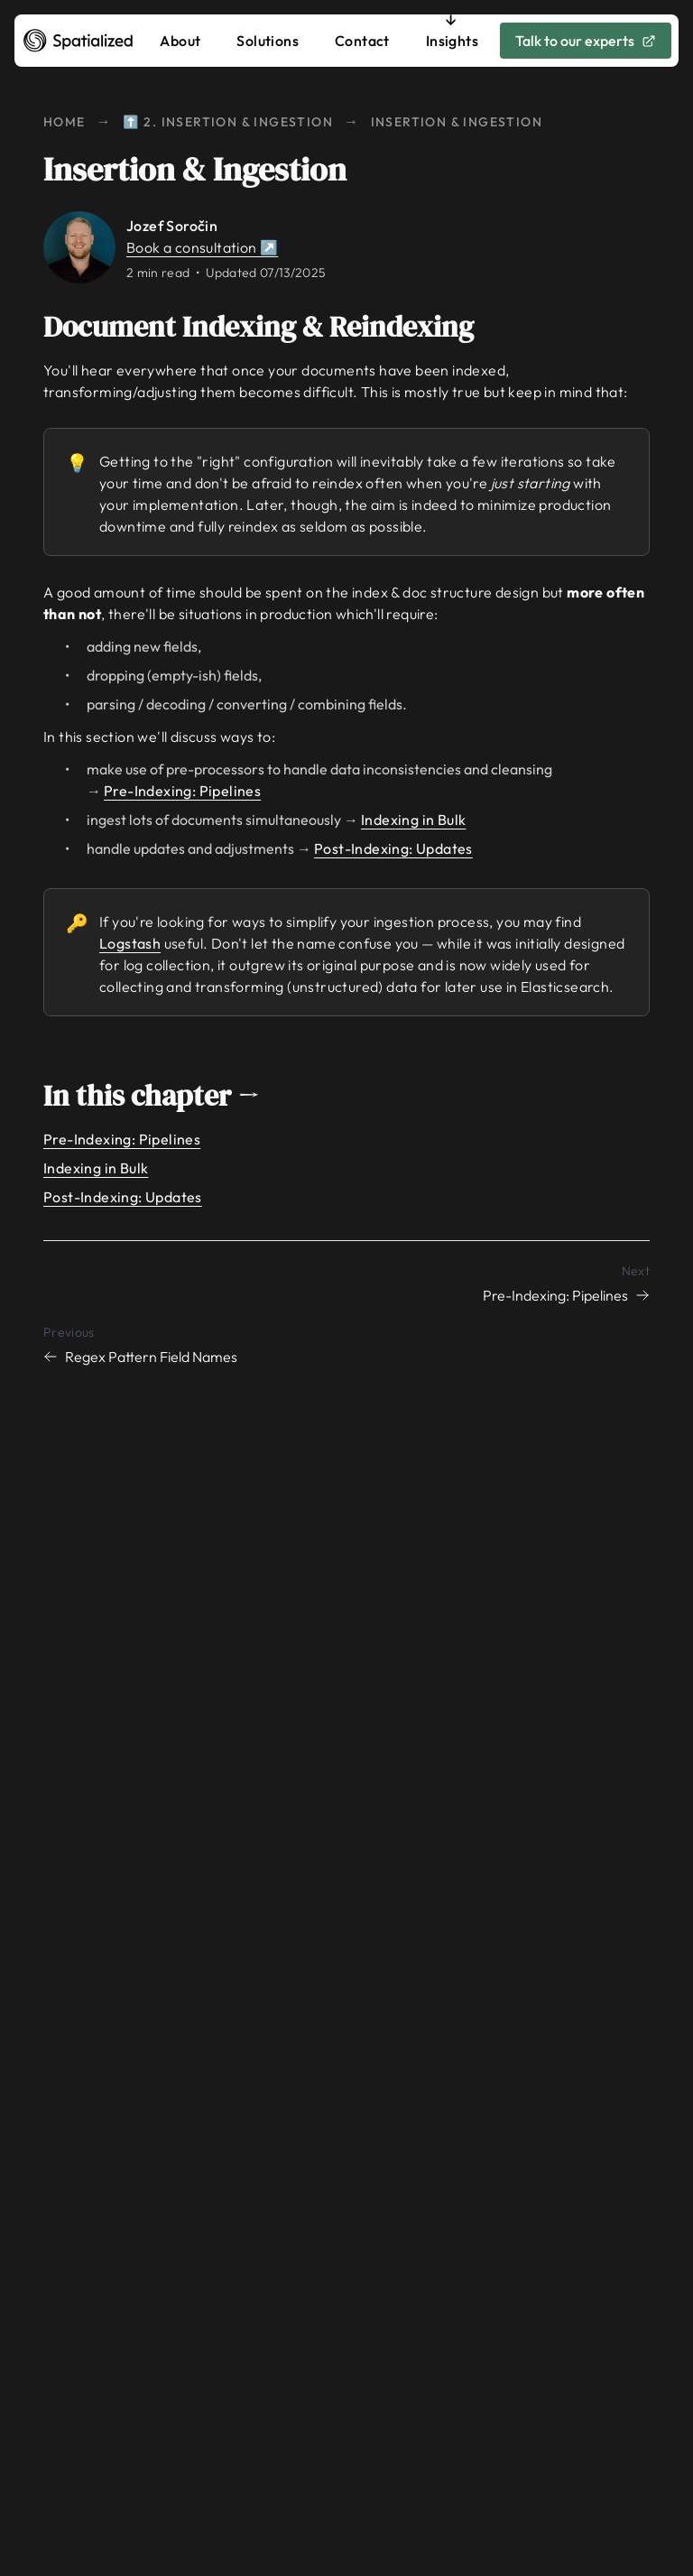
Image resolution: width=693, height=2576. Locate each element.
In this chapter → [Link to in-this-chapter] (164, 1096)
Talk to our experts (585, 41)
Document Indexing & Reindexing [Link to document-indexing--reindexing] (271, 327)
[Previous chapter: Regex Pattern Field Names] (346, 1343)
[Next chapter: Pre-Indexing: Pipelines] (346, 1282)
